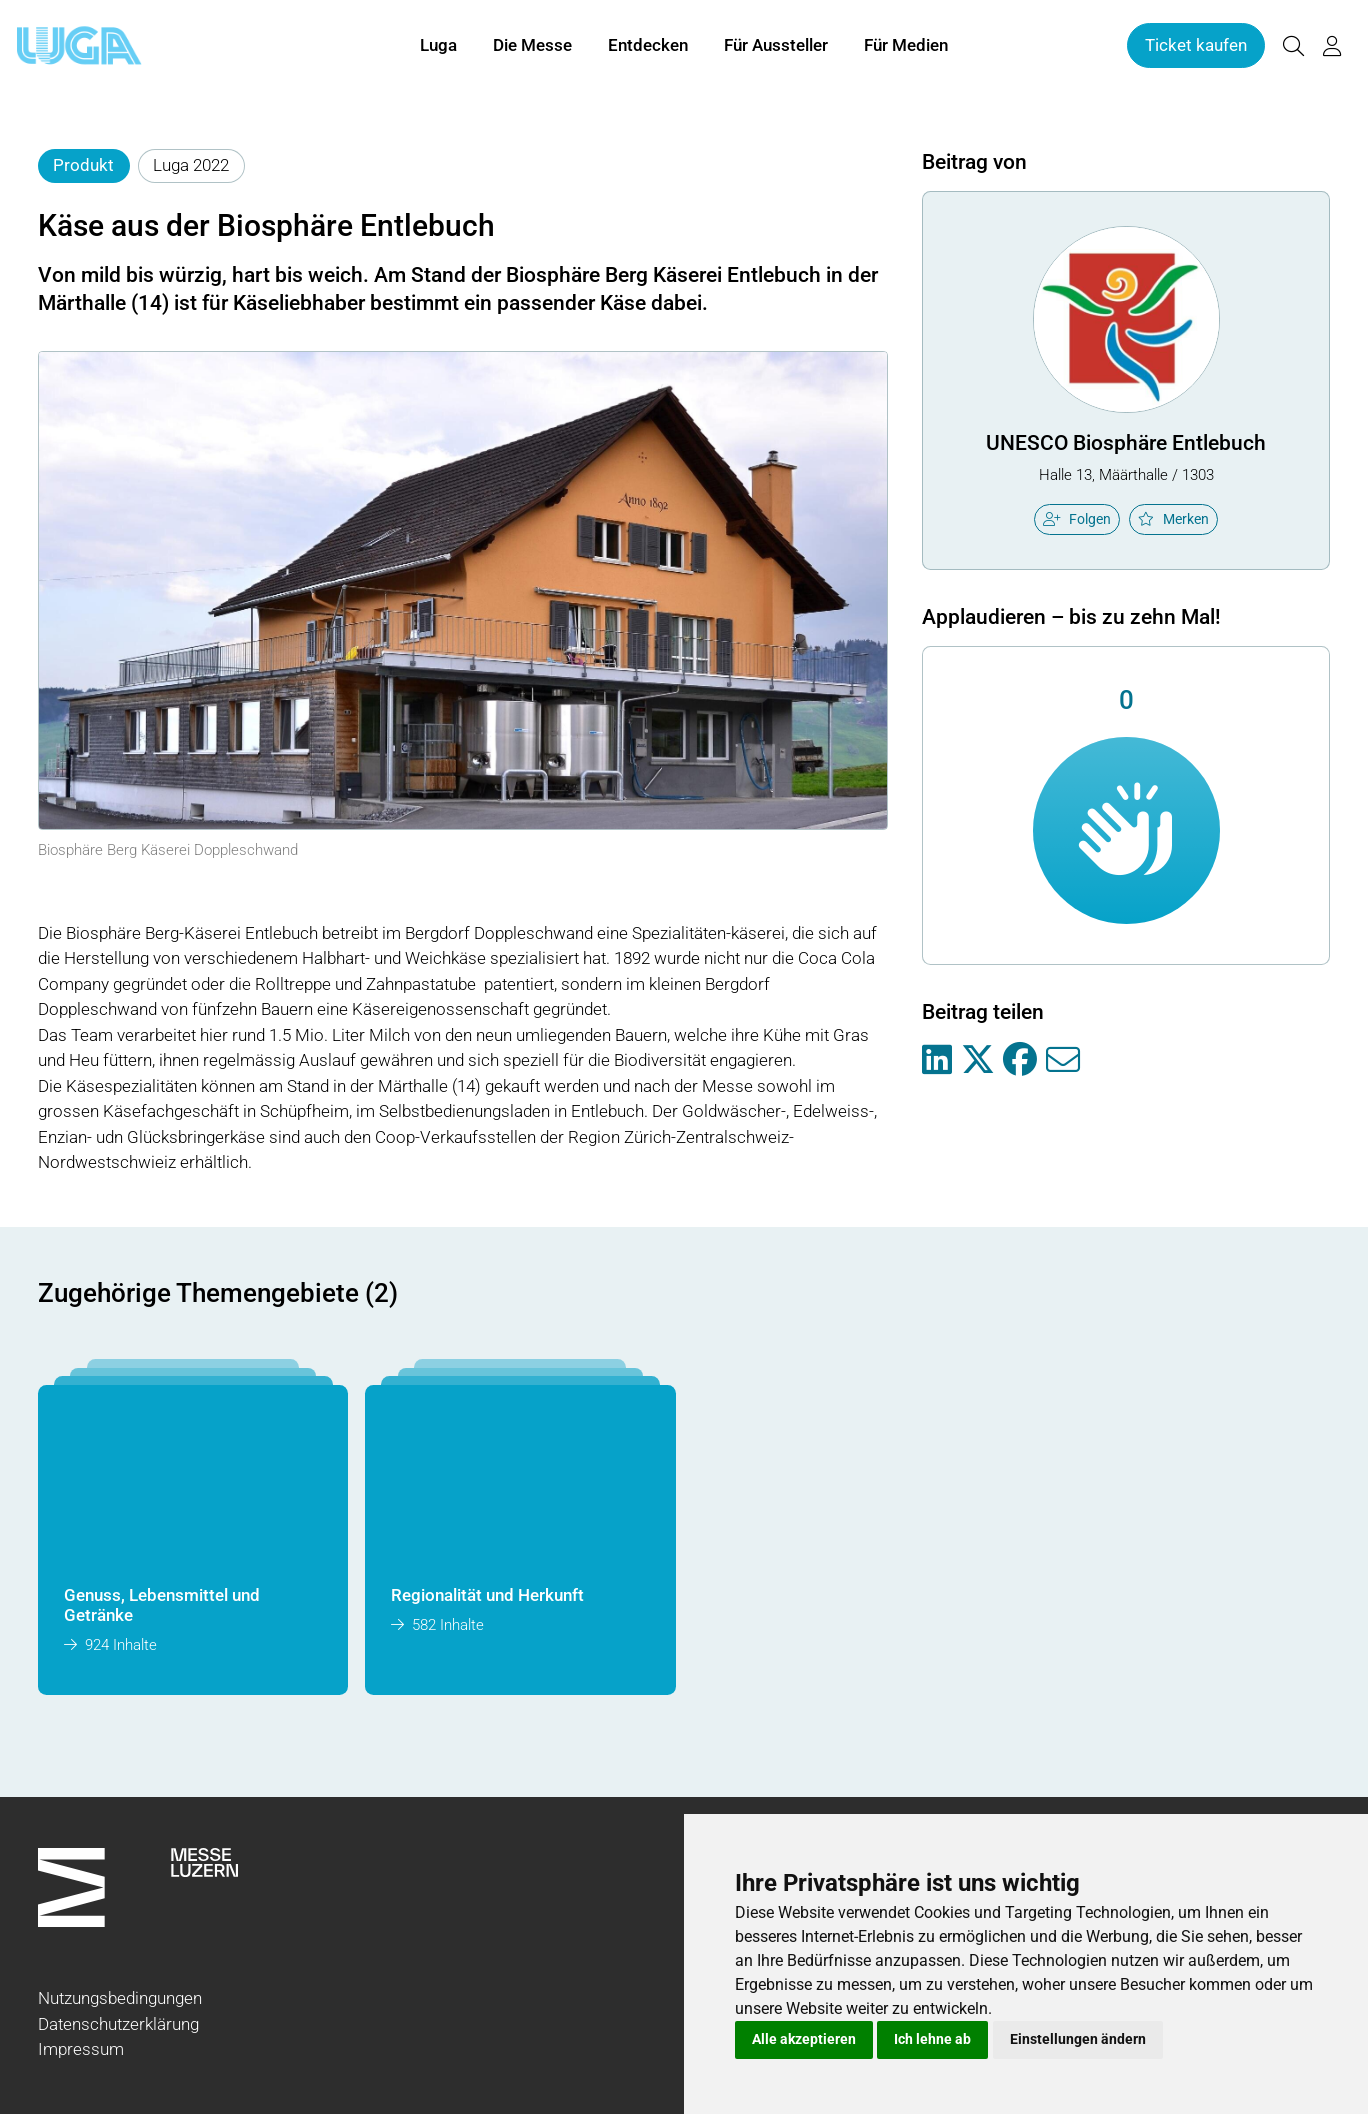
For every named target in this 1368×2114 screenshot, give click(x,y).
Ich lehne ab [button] (932, 2039)
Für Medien (906, 48)
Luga (438, 48)
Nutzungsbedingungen (120, 1998)
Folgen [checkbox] (1077, 519)
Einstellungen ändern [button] (1078, 2039)
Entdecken (648, 48)
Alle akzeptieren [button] (804, 2039)
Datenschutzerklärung (118, 2024)
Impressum (81, 2049)
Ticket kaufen (1196, 48)
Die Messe (532, 48)
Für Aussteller (776, 48)
